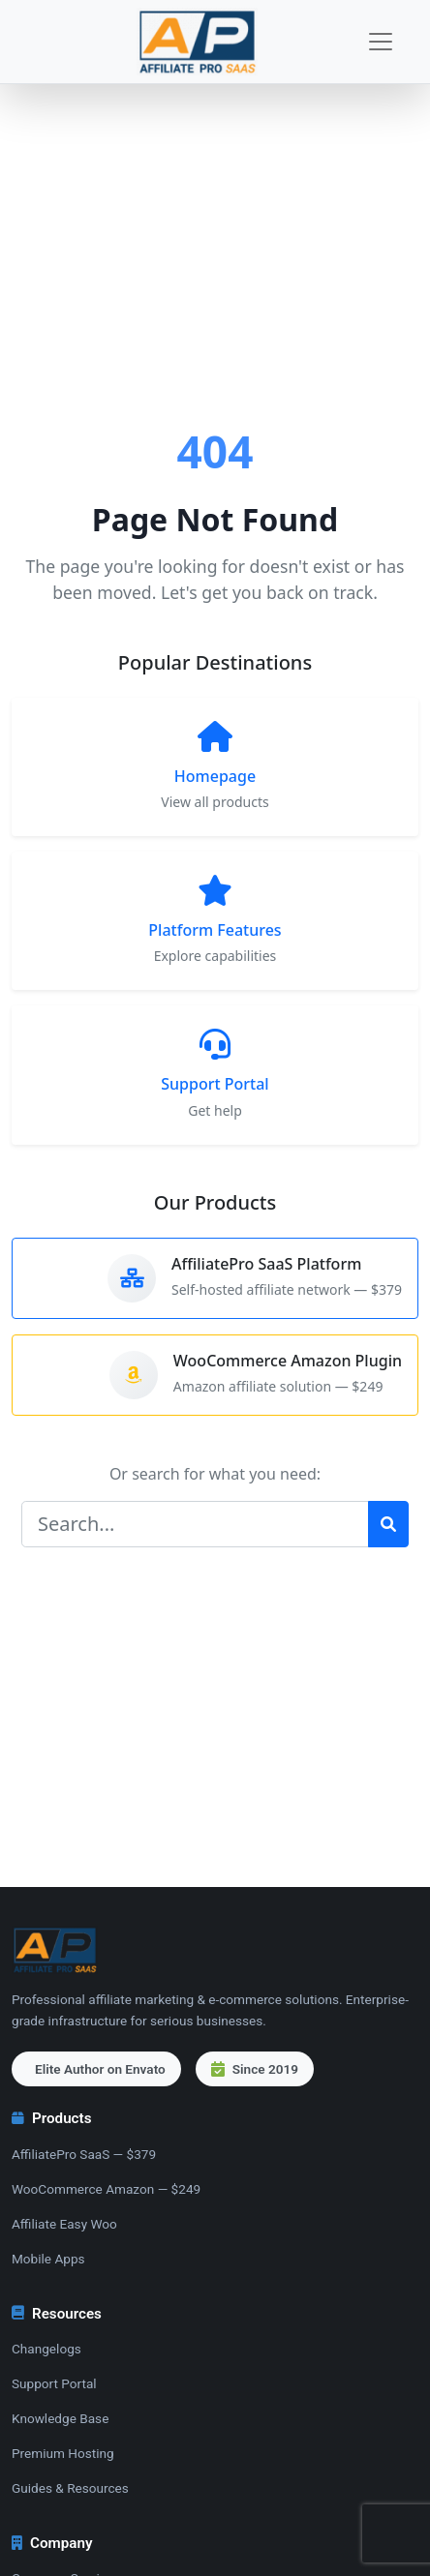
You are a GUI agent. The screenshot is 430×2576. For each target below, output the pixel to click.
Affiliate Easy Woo (64, 2224)
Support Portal (54, 2383)
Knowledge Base (60, 2418)
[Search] (195, 1524)
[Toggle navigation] (380, 41)
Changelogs (46, 2348)
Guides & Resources (70, 2488)
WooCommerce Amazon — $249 (106, 2189)
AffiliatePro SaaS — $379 (84, 2154)
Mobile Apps (48, 2258)
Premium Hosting (63, 2453)
